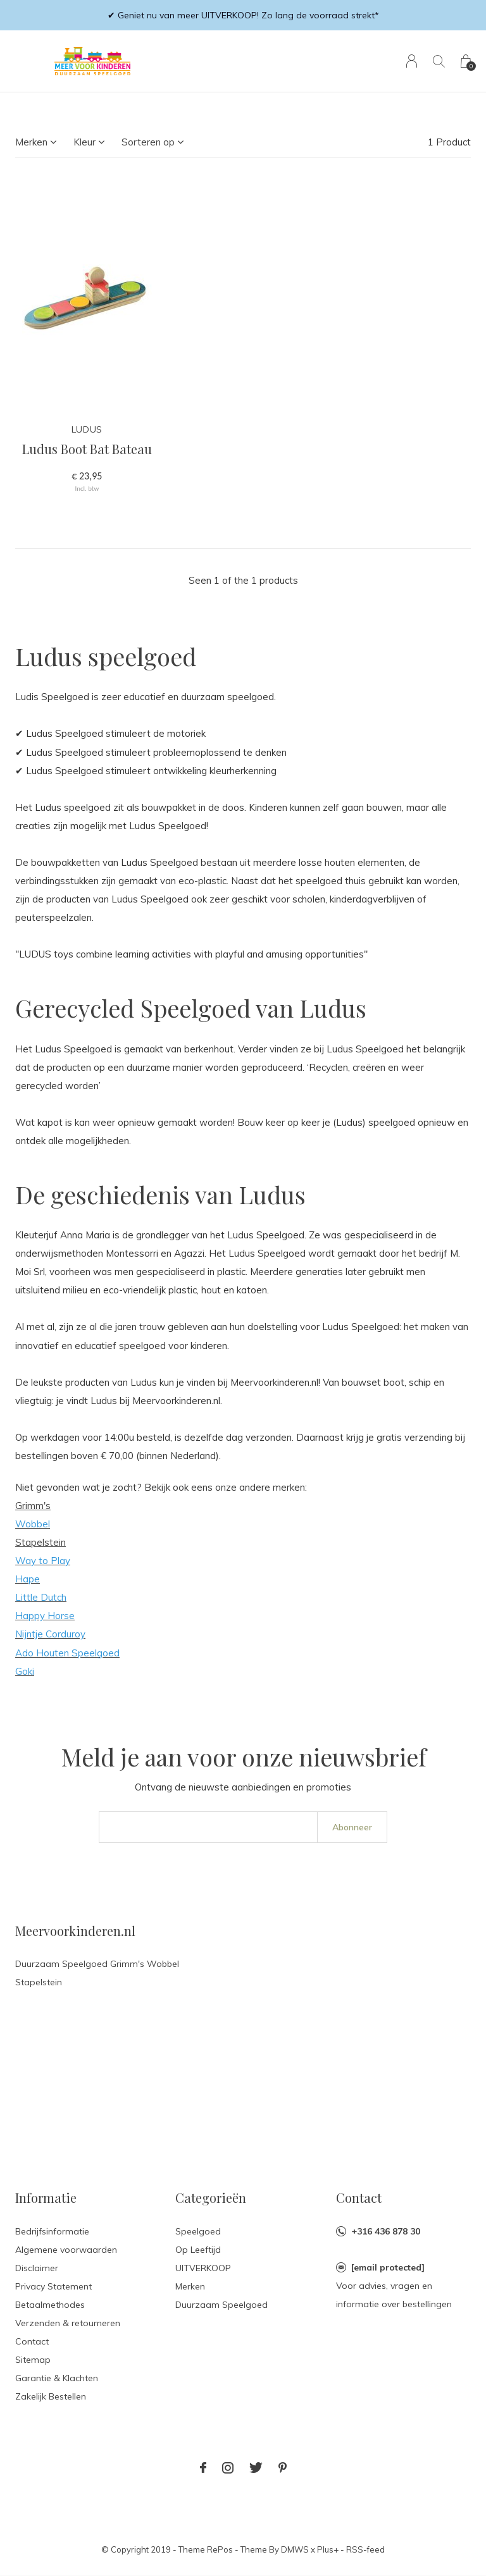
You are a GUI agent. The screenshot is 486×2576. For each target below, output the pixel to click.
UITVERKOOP (203, 2268)
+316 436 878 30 (385, 2231)
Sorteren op (148, 142)
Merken (31, 142)
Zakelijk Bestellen (50, 2396)
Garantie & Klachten (56, 2378)
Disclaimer (36, 2268)
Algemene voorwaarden (66, 2249)
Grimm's (33, 1506)
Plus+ (328, 2549)
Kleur (84, 142)
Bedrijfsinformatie (52, 2231)
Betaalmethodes (50, 2304)
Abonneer (352, 1827)
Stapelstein (40, 1542)
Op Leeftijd (198, 2249)
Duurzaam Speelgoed (221, 2304)
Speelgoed (198, 2231)
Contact (32, 2341)
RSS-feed (365, 2549)
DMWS (295, 2549)
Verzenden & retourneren (67, 2323)
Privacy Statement (53, 2286)
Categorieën (210, 2197)
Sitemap (33, 2359)
